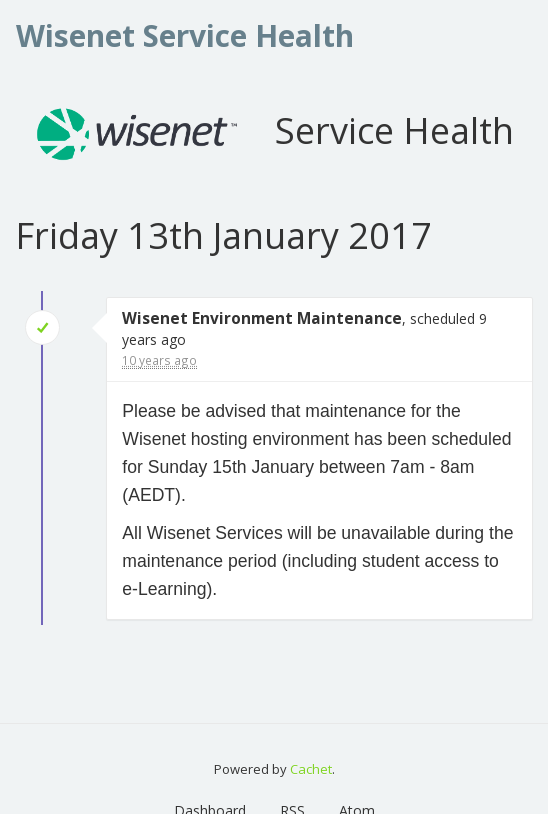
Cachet (311, 769)
